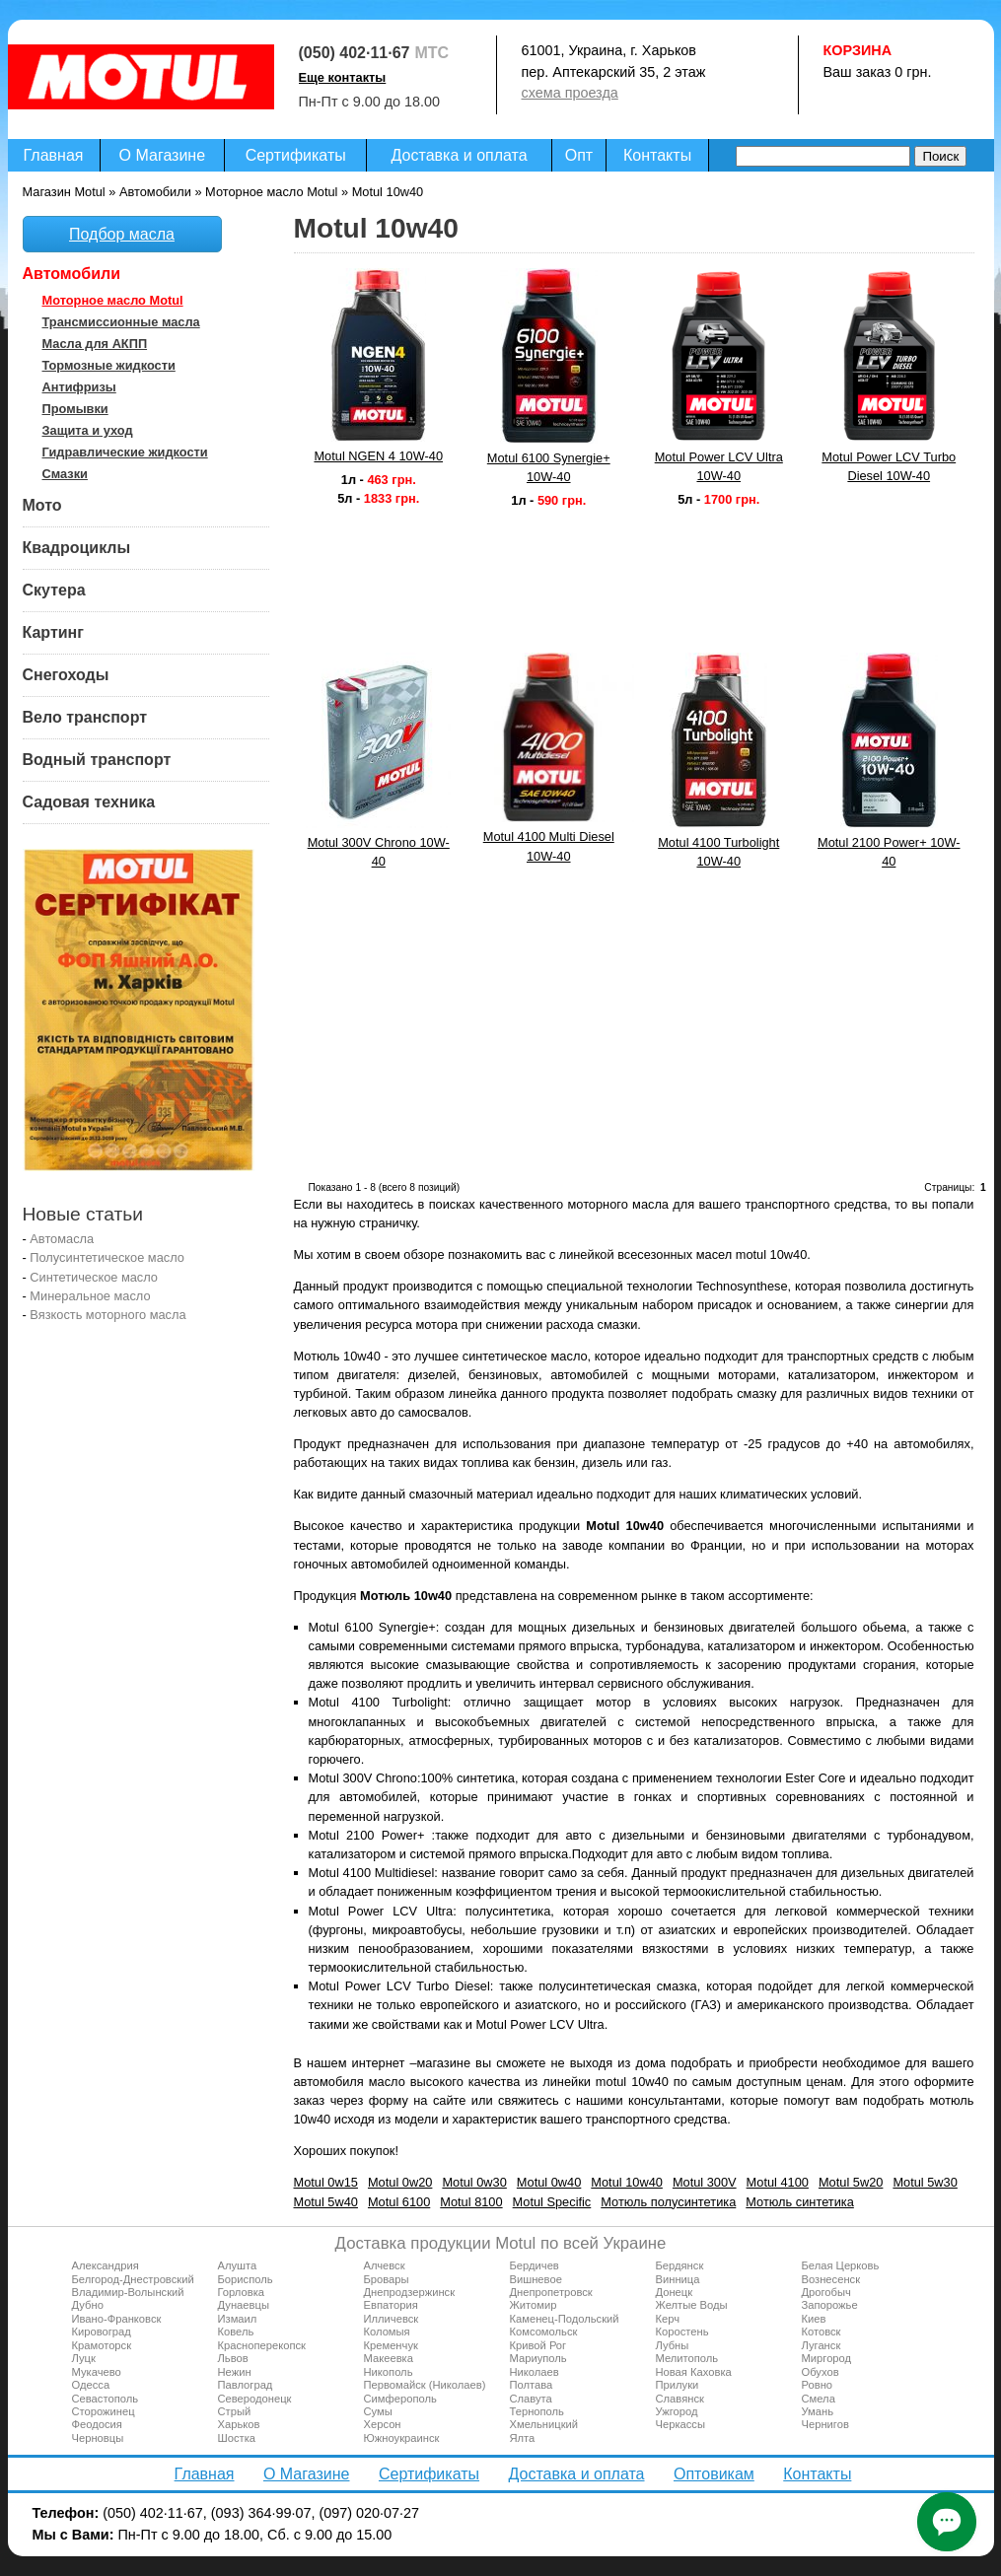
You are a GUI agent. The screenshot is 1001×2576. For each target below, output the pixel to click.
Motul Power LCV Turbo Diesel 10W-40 (889, 466)
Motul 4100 (778, 2182)
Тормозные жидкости (109, 365)
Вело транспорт (85, 717)
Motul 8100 (471, 2201)
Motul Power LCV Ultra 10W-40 (719, 466)
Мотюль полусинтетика (668, 2201)
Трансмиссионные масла (121, 321)
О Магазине (162, 155)
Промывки (75, 408)
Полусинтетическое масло (107, 1257)
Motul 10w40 (627, 2182)
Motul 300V (705, 2182)
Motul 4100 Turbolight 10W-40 (718, 852)
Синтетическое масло (94, 1277)
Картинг (53, 632)
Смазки (65, 473)
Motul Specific (552, 2201)
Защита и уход (87, 430)
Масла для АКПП (95, 343)
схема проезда (570, 93)
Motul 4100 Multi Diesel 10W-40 (548, 846)
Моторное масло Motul (112, 300)
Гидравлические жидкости (125, 452)
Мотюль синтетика (800, 2201)
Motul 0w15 (326, 2182)
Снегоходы (66, 674)
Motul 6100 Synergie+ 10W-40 (548, 467)
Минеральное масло (90, 1295)
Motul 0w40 (549, 2182)
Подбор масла (122, 234)
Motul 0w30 (474, 2182)
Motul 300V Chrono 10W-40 (379, 852)
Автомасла (62, 1238)
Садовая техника (89, 802)
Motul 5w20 (851, 2182)
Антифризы (79, 387)
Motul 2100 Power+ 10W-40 (889, 852)
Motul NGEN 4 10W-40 (378, 456)
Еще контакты (343, 77)
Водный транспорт (97, 759)
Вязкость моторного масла (107, 1314)
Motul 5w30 (925, 2182)
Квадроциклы (77, 547)
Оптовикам (714, 2474)
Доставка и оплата (460, 155)
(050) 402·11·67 (354, 52)
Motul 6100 (399, 2201)
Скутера (54, 590)
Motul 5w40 (326, 2201)
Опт (579, 155)
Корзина (858, 50)
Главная (54, 155)
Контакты (657, 155)
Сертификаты (296, 155)
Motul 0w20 (400, 2182)
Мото (42, 505)
